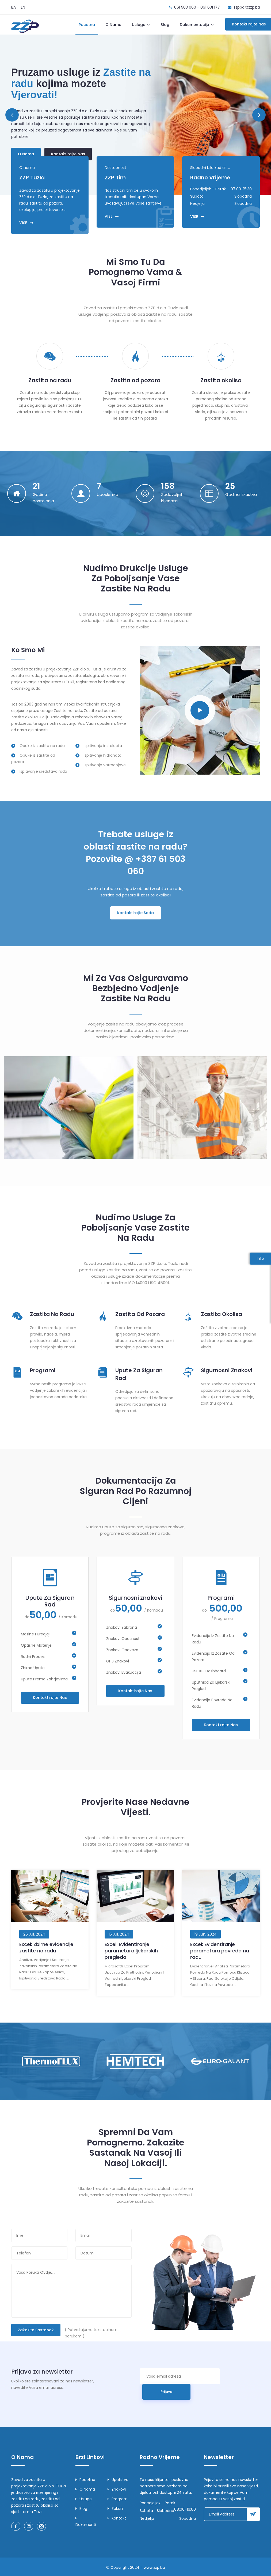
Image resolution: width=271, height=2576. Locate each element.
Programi (42, 1370)
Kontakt (117, 2518)
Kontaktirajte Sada (135, 912)
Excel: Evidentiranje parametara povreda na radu (219, 1950)
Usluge (141, 24)
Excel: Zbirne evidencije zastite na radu (46, 1947)
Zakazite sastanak (36, 2330)
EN (23, 7)
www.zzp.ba (154, 2567)
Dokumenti (85, 2521)
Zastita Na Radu (52, 1314)
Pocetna (87, 24)
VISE (26, 222)
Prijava (166, 2391)
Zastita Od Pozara (140, 1314)
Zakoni (116, 2508)
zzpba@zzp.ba (247, 7)
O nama (113, 24)
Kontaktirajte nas (68, 153)
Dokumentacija (197, 24)
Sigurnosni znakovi (226, 1370)
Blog (165, 24)
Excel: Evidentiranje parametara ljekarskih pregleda (131, 1950)
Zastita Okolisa (221, 1314)
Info (260, 1258)
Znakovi (117, 2489)
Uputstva (118, 2479)
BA (13, 7)
